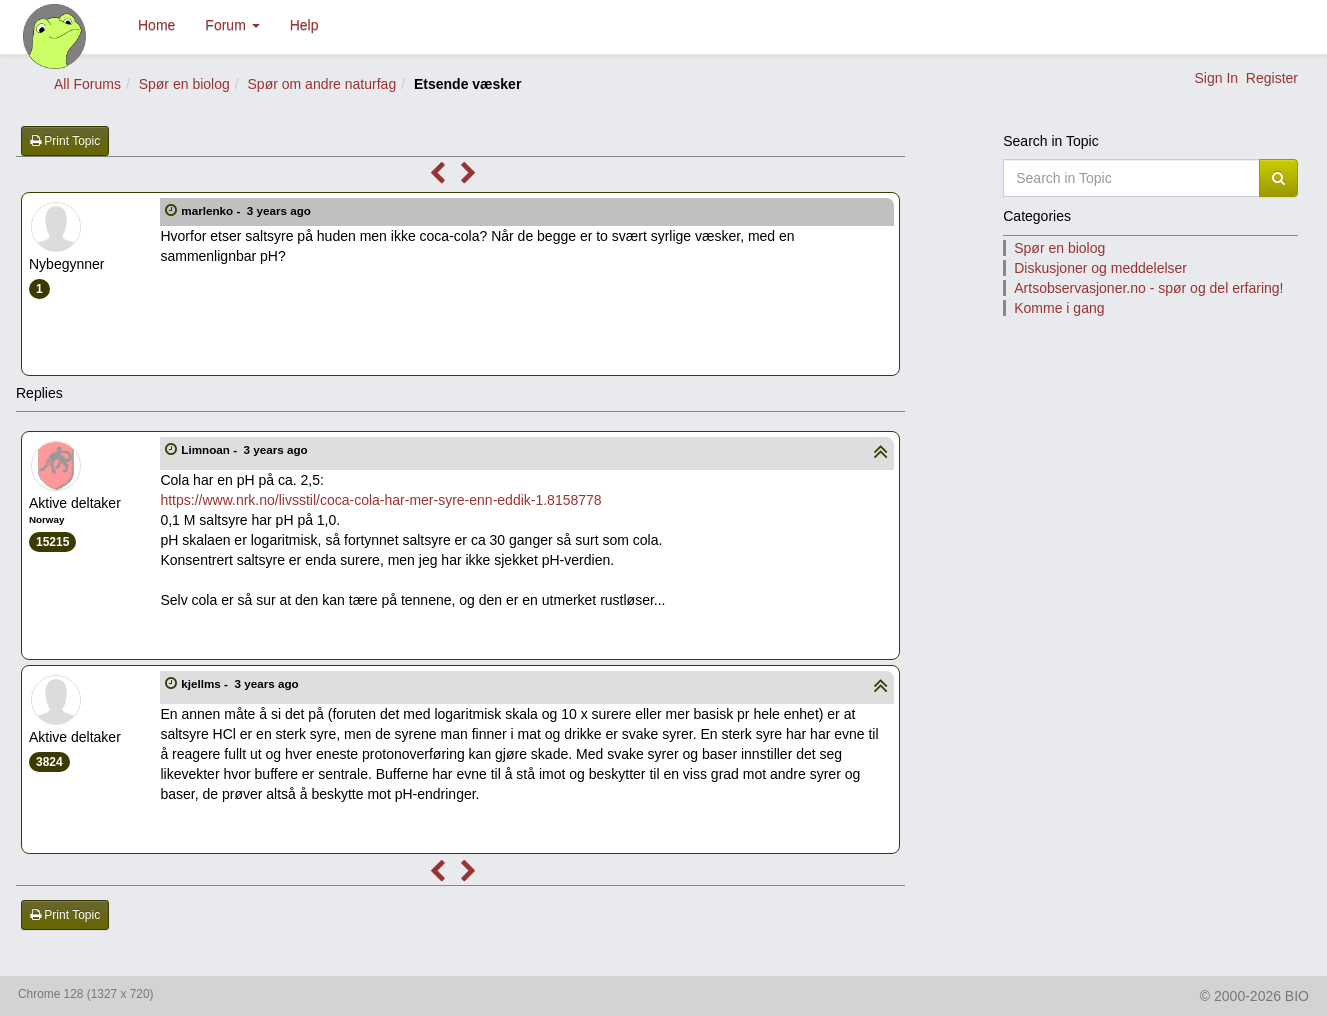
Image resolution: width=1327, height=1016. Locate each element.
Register (1272, 78)
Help (304, 25)
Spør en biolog (184, 84)
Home (156, 25)
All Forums (87, 84)
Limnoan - (246, 449)
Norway (46, 519)
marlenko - (247, 210)
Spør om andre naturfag (322, 84)
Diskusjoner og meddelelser (1100, 268)
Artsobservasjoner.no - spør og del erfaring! (1148, 288)
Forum (232, 25)
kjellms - (241, 683)
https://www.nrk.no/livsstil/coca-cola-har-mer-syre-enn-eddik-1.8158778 (380, 500)
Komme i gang (1059, 308)
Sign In (1216, 78)
